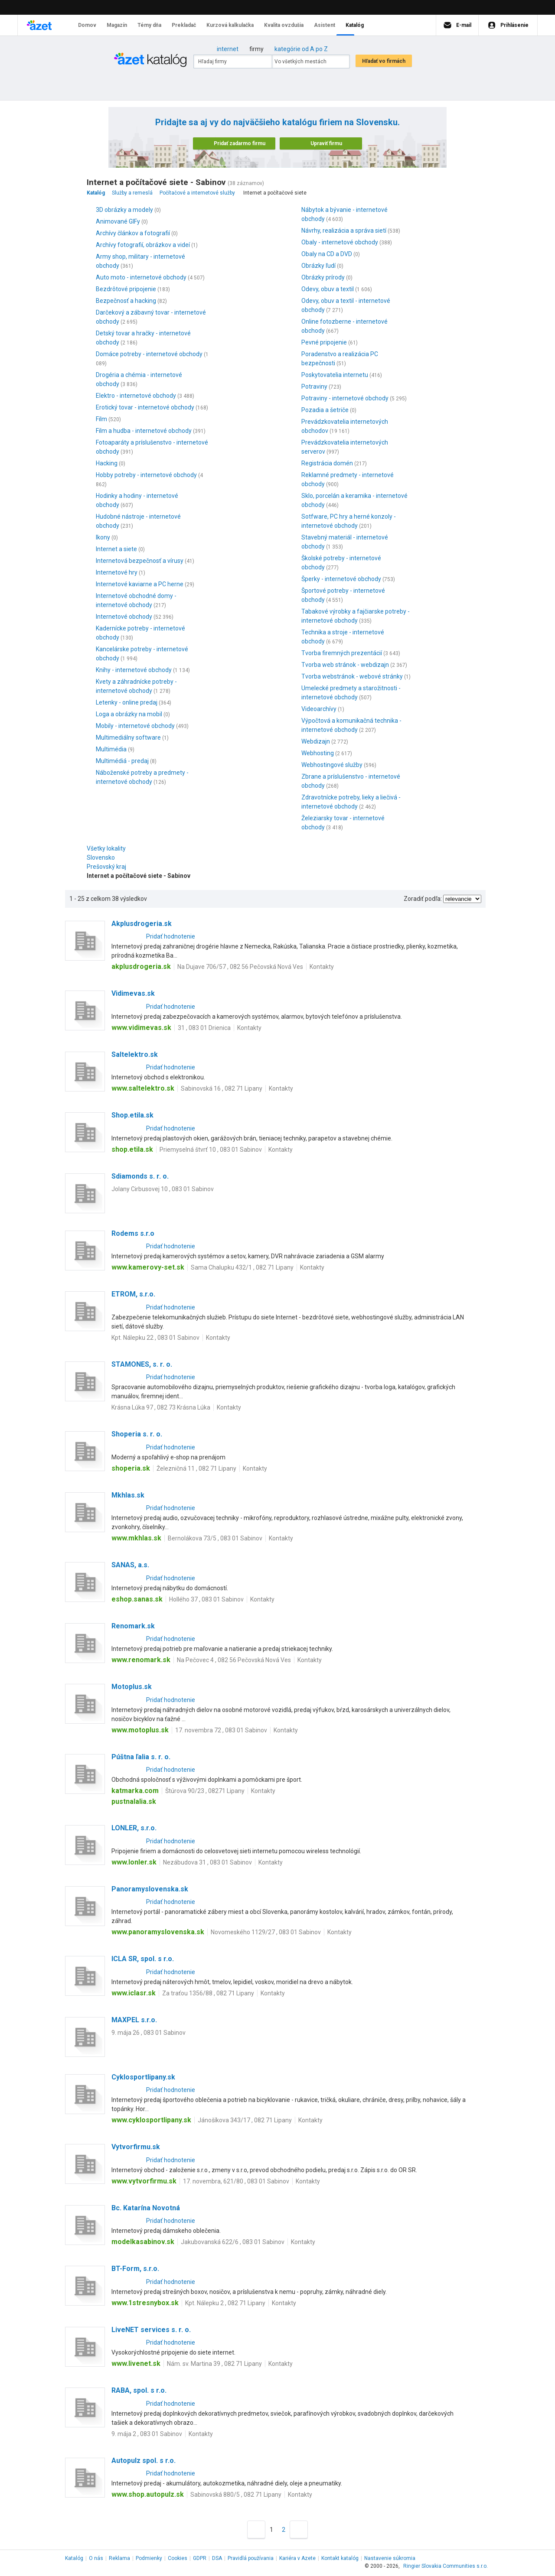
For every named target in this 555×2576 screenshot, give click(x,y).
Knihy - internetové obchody (134, 669)
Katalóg (74, 2558)
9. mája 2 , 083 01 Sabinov (146, 2433)
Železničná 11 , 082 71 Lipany (196, 1468)
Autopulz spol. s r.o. (143, 2460)
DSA (217, 2558)
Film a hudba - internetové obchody (144, 430)
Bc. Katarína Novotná (145, 2208)
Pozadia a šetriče (325, 409)
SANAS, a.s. (130, 1565)
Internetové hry (116, 572)
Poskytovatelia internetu (334, 374)
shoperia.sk (130, 1468)
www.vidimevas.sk (141, 1027)
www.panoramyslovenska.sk (157, 1932)
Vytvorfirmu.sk (135, 2147)
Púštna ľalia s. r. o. (140, 1757)
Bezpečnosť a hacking (126, 300)
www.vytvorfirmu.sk (143, 2181)
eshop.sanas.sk (137, 1599)
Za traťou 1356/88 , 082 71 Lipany (208, 1993)
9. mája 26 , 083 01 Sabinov (148, 2032)
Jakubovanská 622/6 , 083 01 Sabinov (232, 2241)
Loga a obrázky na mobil (129, 714)
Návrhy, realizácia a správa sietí (343, 230)
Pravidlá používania (251, 2558)
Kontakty (322, 966)
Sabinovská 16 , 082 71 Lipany (221, 1088)
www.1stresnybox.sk (145, 2303)
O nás (96, 2558)
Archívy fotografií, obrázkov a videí (143, 244)
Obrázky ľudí (318, 265)
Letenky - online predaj (126, 702)
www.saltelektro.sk (142, 1088)
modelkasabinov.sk (142, 2242)
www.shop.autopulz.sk (147, 2494)
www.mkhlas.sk (136, 1538)
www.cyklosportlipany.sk (151, 2120)
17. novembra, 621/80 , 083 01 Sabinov (236, 2181)
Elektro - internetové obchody (136, 395)
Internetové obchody (124, 616)
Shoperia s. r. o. (136, 1434)
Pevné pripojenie (324, 342)
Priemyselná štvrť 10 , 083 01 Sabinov (211, 1149)
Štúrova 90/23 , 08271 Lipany (205, 1790)
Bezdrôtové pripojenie (126, 289)
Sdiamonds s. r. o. (140, 1176)
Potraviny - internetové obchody (344, 398)
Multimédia (111, 749)
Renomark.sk (133, 1626)
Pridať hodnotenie (170, 936)
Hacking (107, 463)
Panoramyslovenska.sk (149, 1889)
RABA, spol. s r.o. (138, 2390)
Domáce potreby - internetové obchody (149, 354)
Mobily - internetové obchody (135, 725)
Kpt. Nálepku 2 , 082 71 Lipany (225, 2303)
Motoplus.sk (131, 1687)
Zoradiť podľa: (423, 898)
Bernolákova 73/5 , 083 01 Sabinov (215, 1538)
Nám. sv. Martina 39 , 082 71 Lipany (214, 2363)
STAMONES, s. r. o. (141, 1364)
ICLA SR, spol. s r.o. (142, 1959)
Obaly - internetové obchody (339, 242)
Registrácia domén (327, 463)
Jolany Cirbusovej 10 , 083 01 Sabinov (162, 1189)
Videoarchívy (318, 708)
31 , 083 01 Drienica (204, 1027)
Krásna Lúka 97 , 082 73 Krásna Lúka (160, 1407)
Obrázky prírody (323, 277)
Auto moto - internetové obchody (141, 277)
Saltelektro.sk (134, 1054)
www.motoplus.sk (140, 1730)
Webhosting (317, 753)
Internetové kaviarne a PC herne (139, 584)
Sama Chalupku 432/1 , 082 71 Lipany (242, 1267)
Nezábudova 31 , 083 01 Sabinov (207, 1862)
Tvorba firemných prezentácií (341, 653)
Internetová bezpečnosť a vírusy (139, 560)
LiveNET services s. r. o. (151, 2330)
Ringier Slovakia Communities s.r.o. (445, 2566)
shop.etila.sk (132, 1149)
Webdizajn (315, 741)
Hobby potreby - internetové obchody (146, 474)
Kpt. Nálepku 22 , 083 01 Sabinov (155, 1337)
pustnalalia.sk (133, 1801)
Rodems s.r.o (132, 1233)
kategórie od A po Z (301, 48)
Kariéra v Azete (297, 2558)
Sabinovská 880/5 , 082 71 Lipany (235, 2494)
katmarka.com (135, 1791)
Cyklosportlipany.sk (143, 2077)
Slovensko (103, 857)
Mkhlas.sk (127, 1495)
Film (101, 419)
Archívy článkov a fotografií (133, 233)
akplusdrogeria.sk (141, 966)
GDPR (199, 2558)
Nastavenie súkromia (389, 2558)
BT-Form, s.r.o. (135, 2268)
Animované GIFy (118, 221)
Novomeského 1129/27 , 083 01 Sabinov (266, 1932)
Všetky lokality (106, 848)
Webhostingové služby (331, 764)
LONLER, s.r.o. (134, 1828)
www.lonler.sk (134, 1862)
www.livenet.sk (135, 2363)
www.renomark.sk (140, 1660)
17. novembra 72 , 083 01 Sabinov (221, 1730)
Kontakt (340, 2558)
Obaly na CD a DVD (326, 253)
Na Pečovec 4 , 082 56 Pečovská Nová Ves (234, 1660)
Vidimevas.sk (133, 993)
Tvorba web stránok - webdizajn (345, 664)
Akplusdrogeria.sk (141, 923)
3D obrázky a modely (124, 209)
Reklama (119, 2558)
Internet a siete (116, 549)
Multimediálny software (128, 737)
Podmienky (149, 2558)
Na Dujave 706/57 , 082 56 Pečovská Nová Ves (240, 966)
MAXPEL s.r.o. (134, 2020)
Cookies (177, 2558)
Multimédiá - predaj (122, 760)
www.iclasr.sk (133, 1993)
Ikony (103, 537)
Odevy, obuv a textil (327, 289)
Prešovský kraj (109, 866)
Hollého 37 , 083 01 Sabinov (206, 1599)
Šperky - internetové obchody (341, 578)
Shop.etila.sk (132, 1115)
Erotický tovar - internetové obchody (145, 407)
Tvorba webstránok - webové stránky (352, 676)
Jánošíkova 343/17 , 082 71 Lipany (245, 2120)
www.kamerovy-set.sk (147, 1267)
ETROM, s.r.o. (133, 1294)
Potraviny (314, 386)
